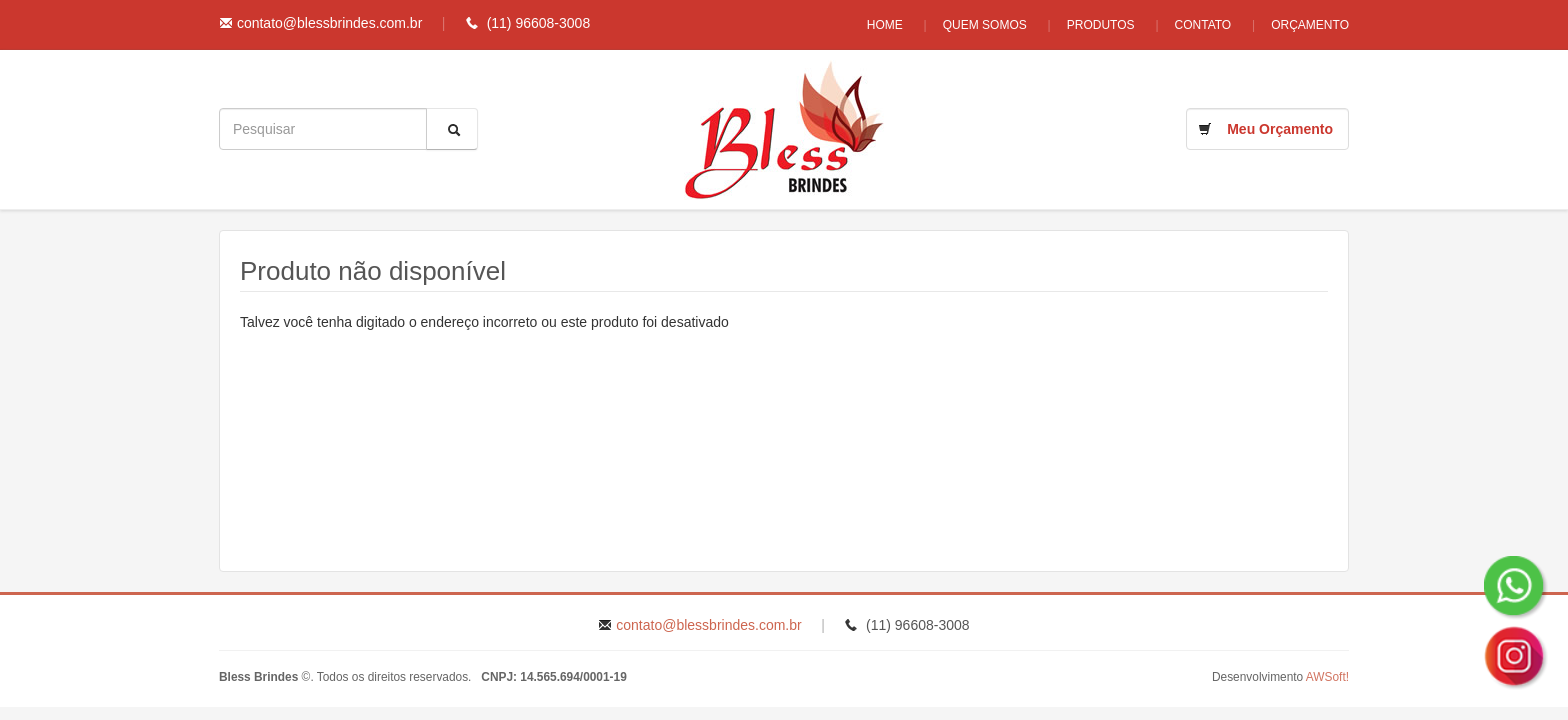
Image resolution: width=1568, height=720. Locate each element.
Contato (1203, 25)
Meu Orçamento (1280, 129)
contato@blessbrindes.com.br (329, 23)
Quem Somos (985, 25)
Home (885, 25)
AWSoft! (1327, 677)
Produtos (1101, 25)
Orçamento (1310, 25)
